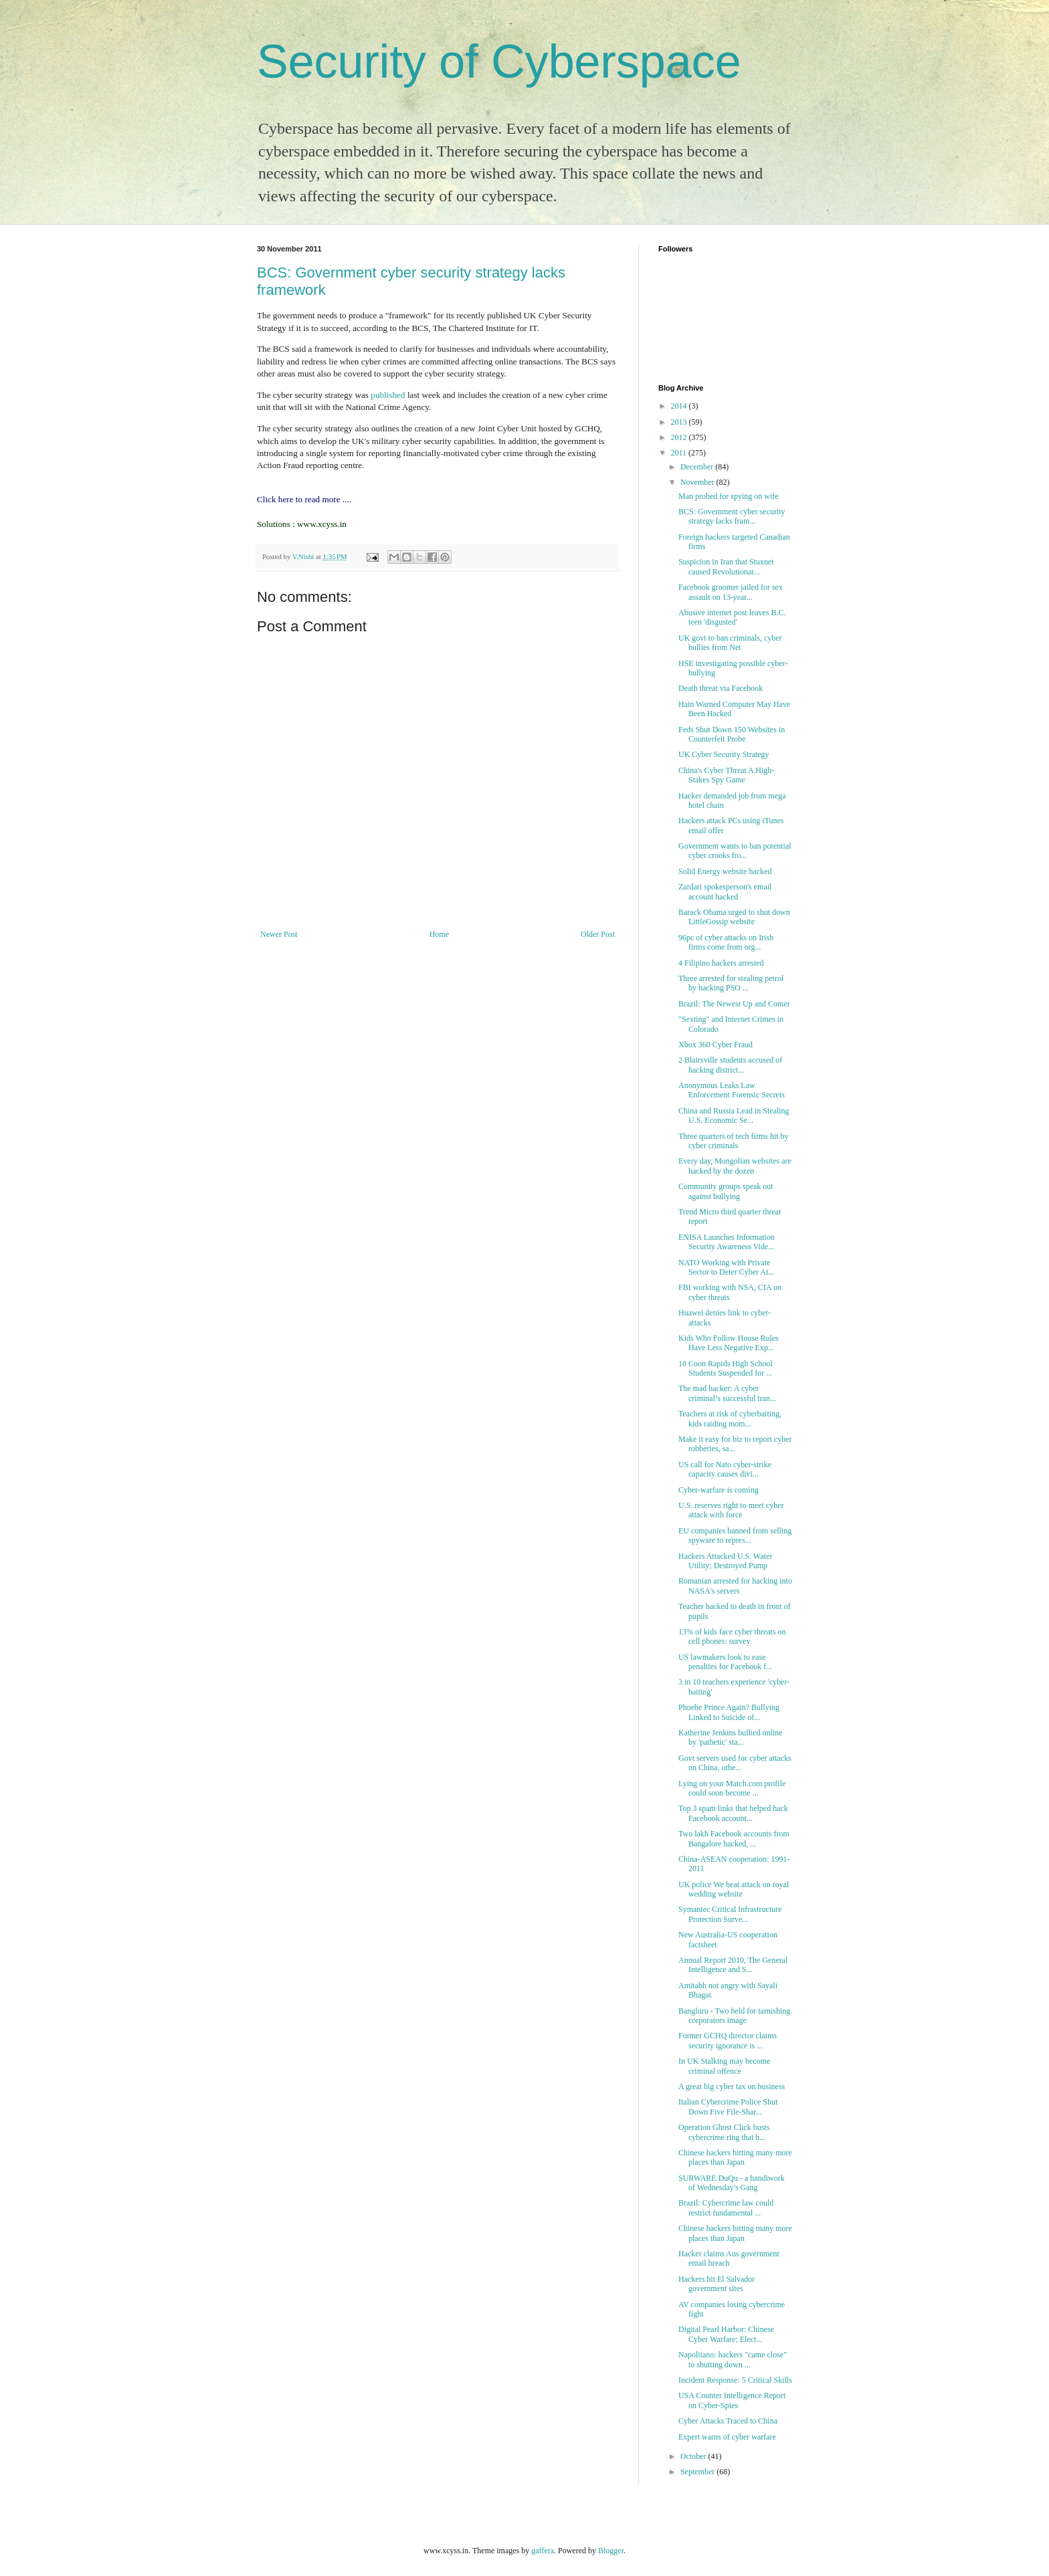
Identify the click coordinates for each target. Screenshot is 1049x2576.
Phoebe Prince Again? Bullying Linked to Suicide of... (728, 1712)
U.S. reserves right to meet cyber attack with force (731, 1510)
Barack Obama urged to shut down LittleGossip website (734, 916)
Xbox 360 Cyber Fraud (715, 1044)
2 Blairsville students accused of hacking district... (730, 1064)
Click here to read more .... (304, 499)
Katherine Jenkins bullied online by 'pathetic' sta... (730, 1737)
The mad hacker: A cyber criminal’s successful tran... (727, 1393)
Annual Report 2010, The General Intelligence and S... (732, 1964)
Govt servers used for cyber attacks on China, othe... (734, 1762)
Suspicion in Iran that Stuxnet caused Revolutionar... (726, 566)
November (698, 482)
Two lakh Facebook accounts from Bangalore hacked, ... (733, 1838)
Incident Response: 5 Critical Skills (735, 2380)
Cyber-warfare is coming (718, 1490)
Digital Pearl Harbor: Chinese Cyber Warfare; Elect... (726, 2334)
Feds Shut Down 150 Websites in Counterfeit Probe (731, 734)
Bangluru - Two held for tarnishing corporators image (734, 2015)
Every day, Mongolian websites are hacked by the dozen (734, 1165)
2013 (680, 422)
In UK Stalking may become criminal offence (724, 2065)
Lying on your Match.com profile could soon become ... (731, 1788)
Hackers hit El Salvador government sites (716, 2283)
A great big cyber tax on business (731, 2086)
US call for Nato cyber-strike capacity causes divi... (724, 1469)
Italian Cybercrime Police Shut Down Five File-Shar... (727, 2106)
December (697, 466)
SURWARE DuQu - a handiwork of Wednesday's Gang (731, 2182)
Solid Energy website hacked (724, 871)
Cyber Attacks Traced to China (727, 2421)
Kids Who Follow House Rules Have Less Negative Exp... (728, 1342)
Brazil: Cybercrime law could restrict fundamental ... (725, 2207)
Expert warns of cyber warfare (727, 2437)
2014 (680, 406)
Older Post (598, 934)
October (694, 2456)
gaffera (542, 2550)
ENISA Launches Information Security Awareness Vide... (726, 1241)
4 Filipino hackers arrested (721, 963)
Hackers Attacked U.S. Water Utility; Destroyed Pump (725, 1560)
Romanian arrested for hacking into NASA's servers (735, 1585)
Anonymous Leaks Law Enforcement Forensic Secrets (731, 1090)
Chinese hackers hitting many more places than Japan (735, 2157)
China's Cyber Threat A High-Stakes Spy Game (726, 775)
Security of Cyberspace (499, 61)
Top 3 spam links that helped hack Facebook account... (733, 1813)
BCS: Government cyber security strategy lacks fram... (731, 516)
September (698, 2471)
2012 (680, 437)
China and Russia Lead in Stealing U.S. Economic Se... (733, 1115)
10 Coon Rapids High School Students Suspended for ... (725, 1368)
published (388, 395)
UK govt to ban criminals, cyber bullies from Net (730, 642)
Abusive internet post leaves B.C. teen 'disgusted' (732, 617)
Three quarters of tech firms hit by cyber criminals (733, 1141)
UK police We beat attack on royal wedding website (733, 1889)
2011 (680, 452)
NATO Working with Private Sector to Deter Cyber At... (726, 1267)
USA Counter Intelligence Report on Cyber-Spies (731, 2400)
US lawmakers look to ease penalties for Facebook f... (725, 1661)
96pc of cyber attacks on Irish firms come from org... (725, 942)
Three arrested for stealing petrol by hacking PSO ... (730, 983)
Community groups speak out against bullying (725, 1191)
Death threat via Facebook (720, 688)
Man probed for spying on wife (728, 496)
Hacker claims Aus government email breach (728, 2258)
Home (439, 934)
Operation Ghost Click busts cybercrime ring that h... (723, 2132)
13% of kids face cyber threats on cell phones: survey (732, 1636)
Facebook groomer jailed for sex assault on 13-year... (730, 591)
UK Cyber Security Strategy (723, 754)
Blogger (611, 2550)
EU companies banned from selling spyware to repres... (734, 1535)
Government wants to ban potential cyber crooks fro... (734, 850)
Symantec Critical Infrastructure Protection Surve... (730, 1914)
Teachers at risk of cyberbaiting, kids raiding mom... (729, 1418)
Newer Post (279, 934)
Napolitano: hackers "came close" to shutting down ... (732, 2359)
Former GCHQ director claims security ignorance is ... (727, 2040)
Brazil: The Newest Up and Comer (734, 1003)
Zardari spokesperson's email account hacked (724, 891)
